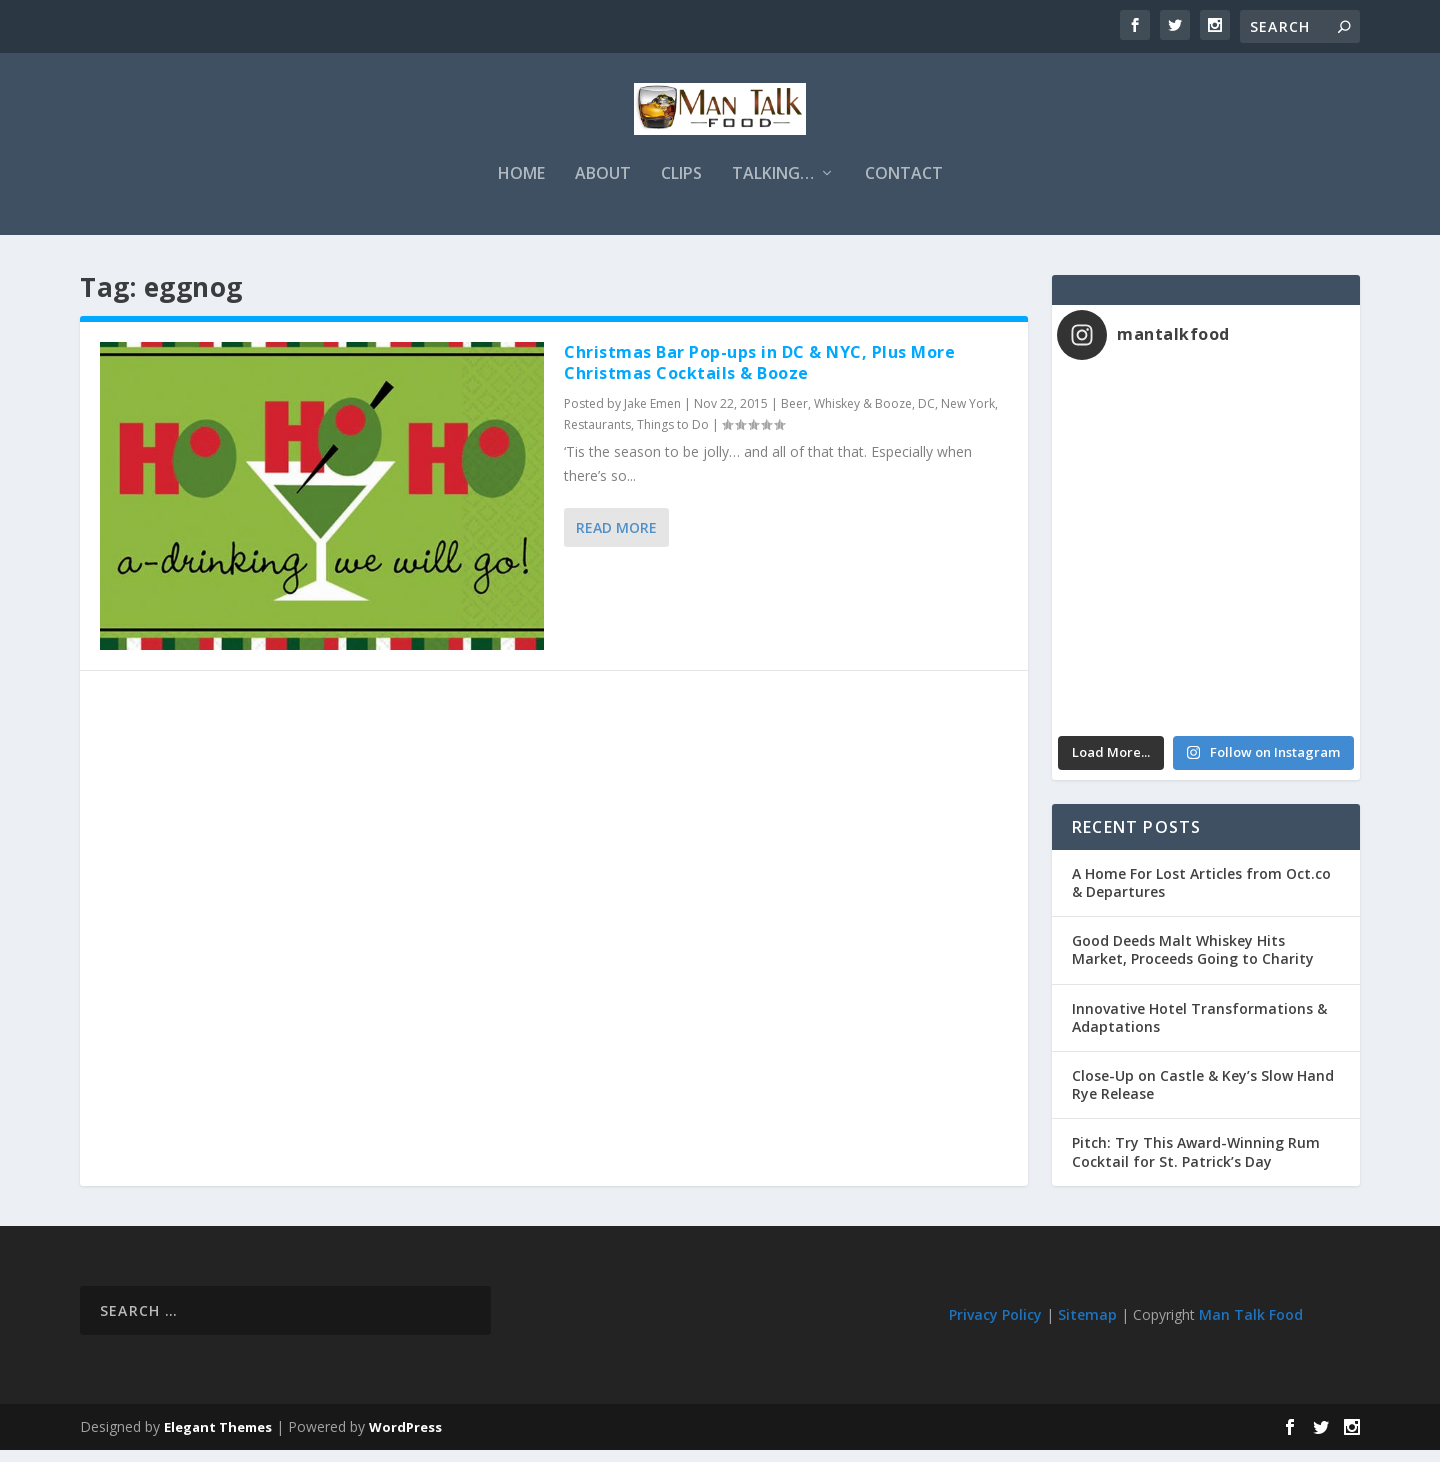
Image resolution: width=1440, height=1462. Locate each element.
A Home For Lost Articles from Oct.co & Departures (1201, 894)
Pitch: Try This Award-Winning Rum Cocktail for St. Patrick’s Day (1196, 1163)
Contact (904, 186)
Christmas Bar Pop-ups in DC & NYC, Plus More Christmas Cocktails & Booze (759, 374)
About (603, 186)
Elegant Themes (218, 1439)
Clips (681, 186)
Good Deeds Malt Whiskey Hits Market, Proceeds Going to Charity (1193, 961)
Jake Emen (652, 415)
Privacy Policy (995, 1326)
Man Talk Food (1251, 1326)
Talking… (773, 186)
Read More (616, 539)
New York (968, 415)
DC (926, 415)
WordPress (405, 1439)
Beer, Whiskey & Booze (846, 415)
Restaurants (597, 436)
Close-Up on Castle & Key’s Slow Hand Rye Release (1203, 1096)
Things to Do (673, 436)
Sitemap (1087, 1326)
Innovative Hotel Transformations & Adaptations (1199, 1029)
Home (521, 186)
